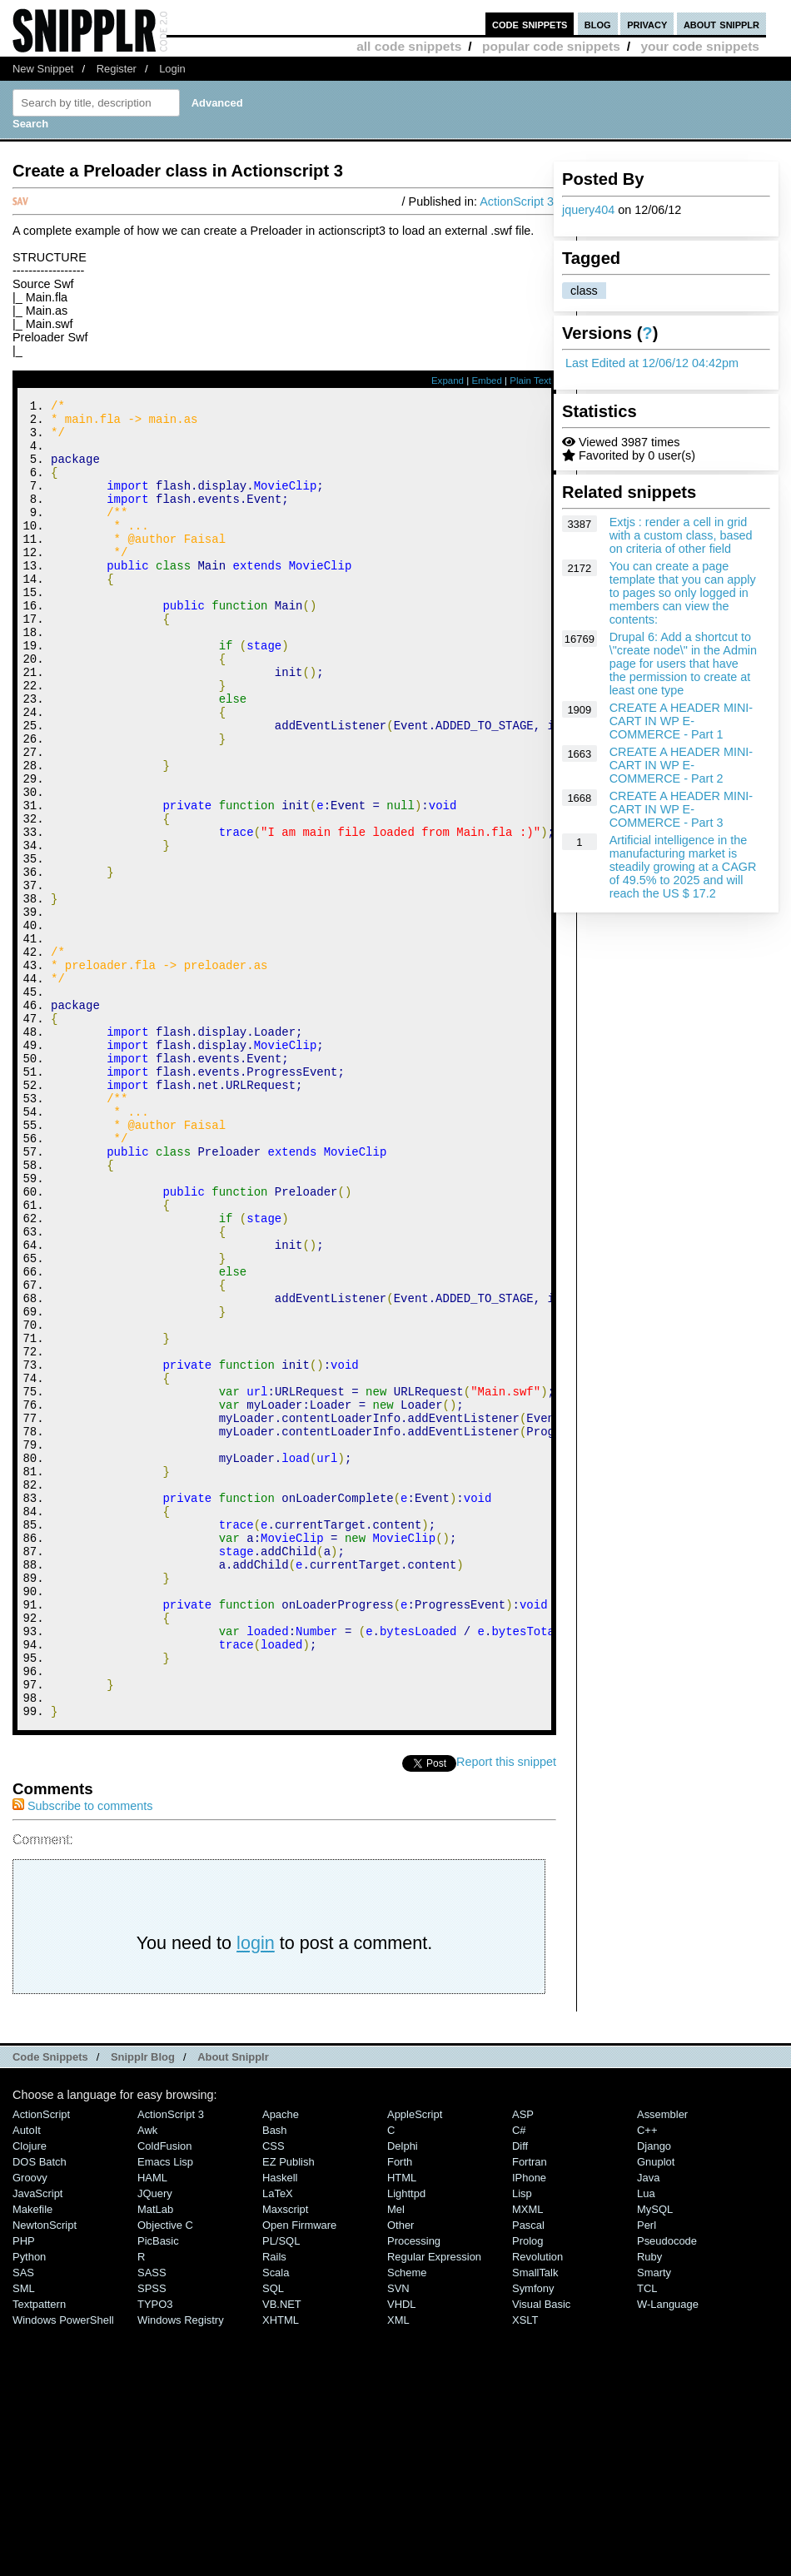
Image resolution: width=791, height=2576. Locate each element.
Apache (280, 2361)
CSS (273, 2393)
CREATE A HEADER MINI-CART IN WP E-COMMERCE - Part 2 (681, 765)
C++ (647, 2377)
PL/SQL (281, 2488)
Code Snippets (50, 2304)
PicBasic (158, 2488)
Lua (646, 2440)
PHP (23, 2488)
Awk (147, 2377)
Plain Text (530, 380)
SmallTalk (535, 2520)
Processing (413, 2488)
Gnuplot (655, 2409)
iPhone (529, 2425)
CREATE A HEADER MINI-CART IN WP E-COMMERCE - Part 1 (681, 721)
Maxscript (285, 2456)
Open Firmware (299, 2472)
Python (29, 2504)
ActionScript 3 (517, 201)
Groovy (29, 2425)
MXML (527, 2456)
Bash (274, 2377)
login (255, 2190)
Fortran (529, 2409)
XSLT (525, 2567)
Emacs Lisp (165, 2409)
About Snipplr (233, 2304)
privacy (647, 24)
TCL (647, 2535)
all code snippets (408, 46)
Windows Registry (180, 2567)
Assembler (662, 2361)
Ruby (649, 2504)
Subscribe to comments (82, 2053)
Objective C (165, 2472)
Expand (447, 380)
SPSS (152, 2535)
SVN (398, 2535)
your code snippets (699, 46)
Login (172, 68)
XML (398, 2567)
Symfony (533, 2535)
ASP (523, 2361)
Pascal (528, 2472)
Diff (520, 2393)
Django (654, 2393)
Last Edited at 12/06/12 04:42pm (652, 363)
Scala (275, 2520)
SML (23, 2535)
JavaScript (37, 2440)
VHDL (401, 2551)
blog (598, 24)
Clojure (29, 2393)
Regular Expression (434, 2504)
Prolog (527, 2488)
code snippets (530, 24)
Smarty (654, 2520)
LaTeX (277, 2440)
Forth (399, 2409)
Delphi (402, 2393)
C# (519, 2377)
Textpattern (39, 2551)
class (584, 290)
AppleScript (414, 2361)
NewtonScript (44, 2472)
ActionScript (41, 2361)
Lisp (522, 2440)
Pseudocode (667, 2488)
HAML (152, 2425)
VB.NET (281, 2551)
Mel (396, 2456)
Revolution (537, 2504)
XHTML (280, 2567)
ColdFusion (164, 2393)
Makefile (32, 2456)
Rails (274, 2504)
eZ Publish (288, 2409)
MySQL (655, 2456)
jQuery (154, 2440)
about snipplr (721, 24)
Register (117, 68)
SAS (23, 2520)
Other (400, 2472)
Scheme (407, 2520)
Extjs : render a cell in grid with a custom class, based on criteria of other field (681, 535)
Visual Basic (541, 2551)
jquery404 (588, 209)
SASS (152, 2520)
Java (648, 2425)
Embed (486, 380)
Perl (646, 2472)
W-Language (668, 2551)
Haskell (279, 2425)
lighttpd (406, 2440)
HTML (401, 2425)
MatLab (155, 2456)
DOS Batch (39, 2409)
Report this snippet (506, 2009)
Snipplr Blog (143, 2304)
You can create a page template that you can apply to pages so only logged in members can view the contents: (682, 592)
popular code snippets (551, 46)
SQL (273, 2535)
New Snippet (42, 68)
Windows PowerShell (63, 2567)
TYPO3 (154, 2551)
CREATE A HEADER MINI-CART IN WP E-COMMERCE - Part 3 (681, 809)
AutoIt (26, 2377)
